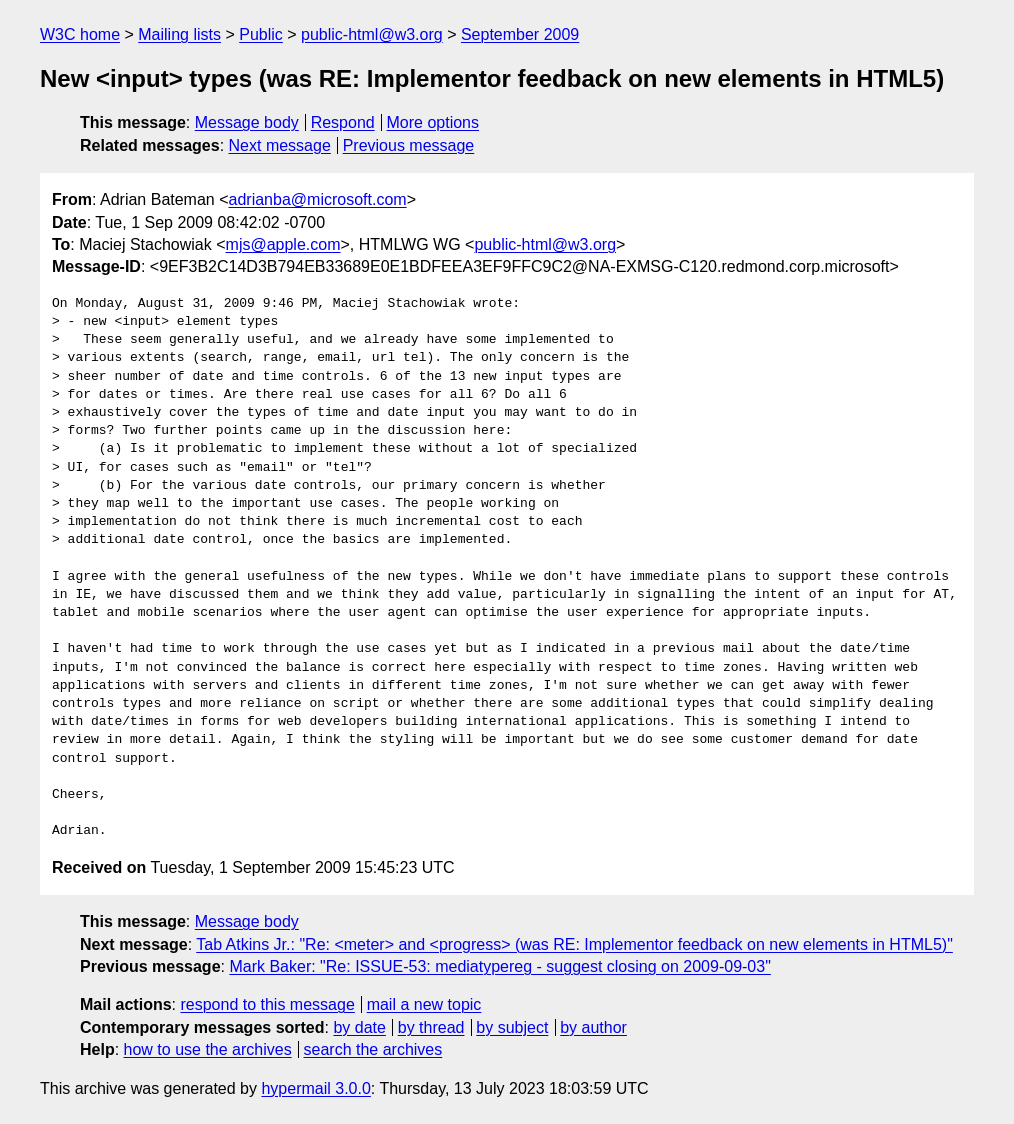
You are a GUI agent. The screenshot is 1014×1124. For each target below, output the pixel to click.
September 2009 (520, 34)
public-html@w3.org (372, 34)
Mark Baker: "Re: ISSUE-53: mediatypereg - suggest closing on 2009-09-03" (499, 966)
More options (433, 122)
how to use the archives (208, 1049)
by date (359, 1027)
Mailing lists (179, 34)
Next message (280, 145)
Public (261, 34)
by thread (431, 1027)
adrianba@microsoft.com (318, 199)
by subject (512, 1027)
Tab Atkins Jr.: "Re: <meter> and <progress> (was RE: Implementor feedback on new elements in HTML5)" (574, 944)
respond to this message (267, 1004)
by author (593, 1027)
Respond (343, 122)
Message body (247, 122)
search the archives (373, 1049)
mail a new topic (424, 1004)
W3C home (80, 34)
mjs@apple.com (283, 244)
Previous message (409, 145)
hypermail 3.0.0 (315, 1088)
